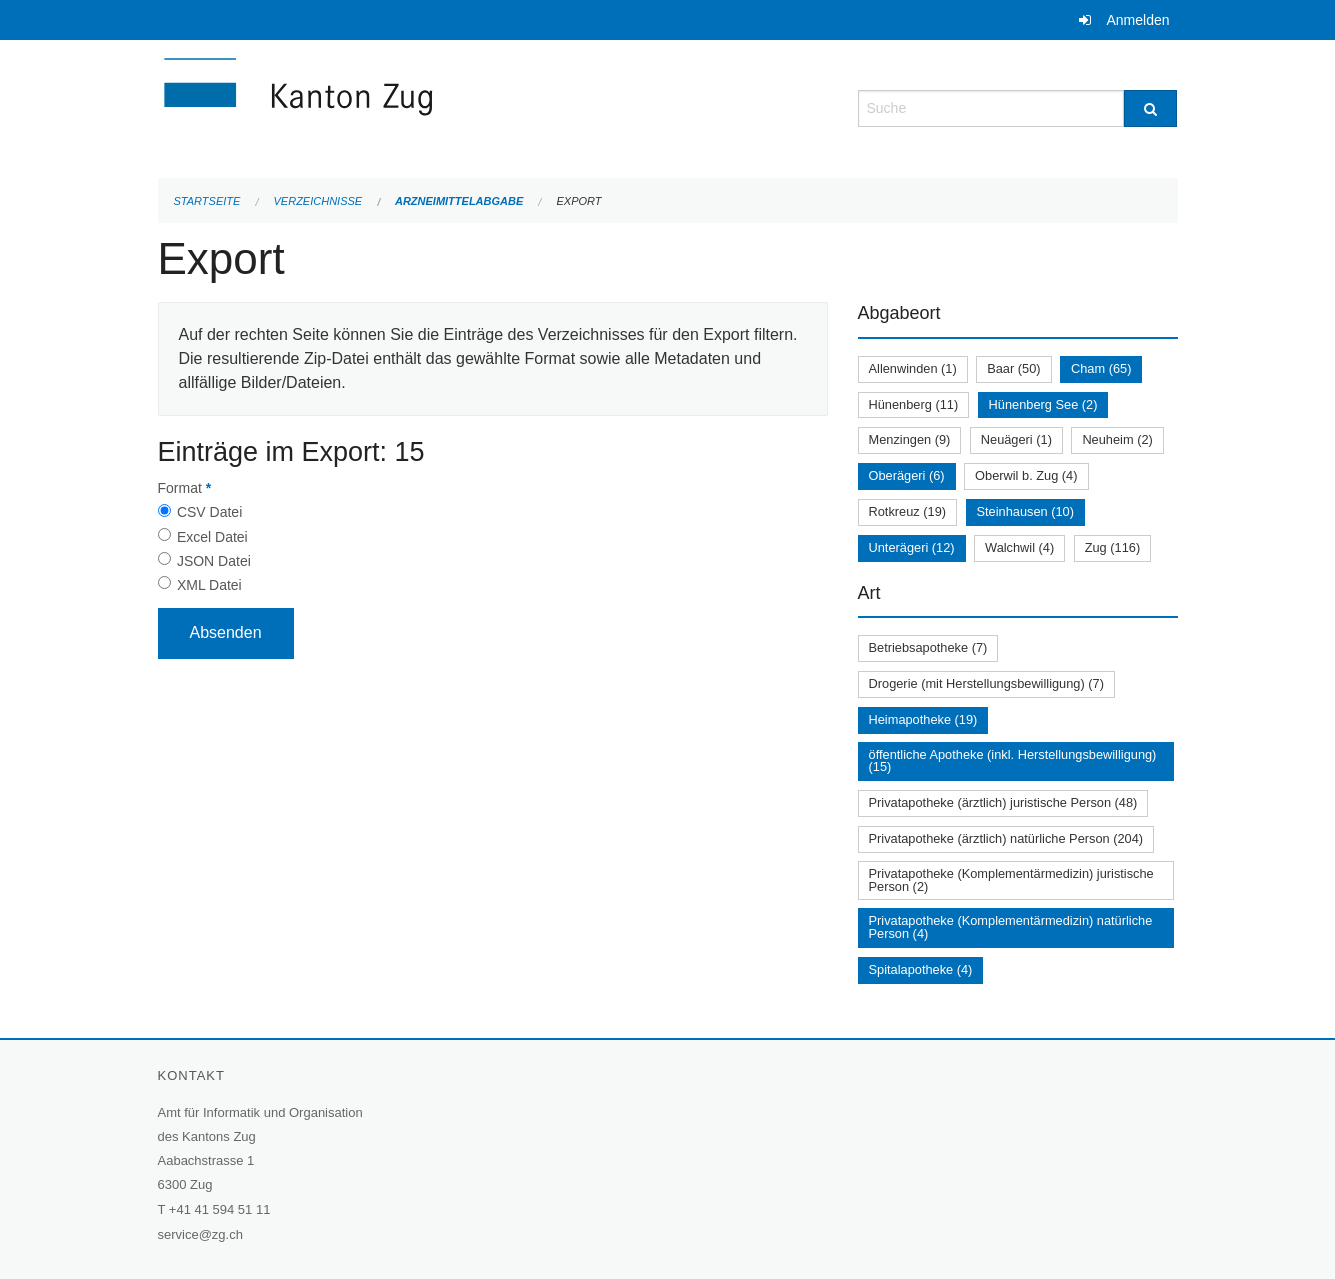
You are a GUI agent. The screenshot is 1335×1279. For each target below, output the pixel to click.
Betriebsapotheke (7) (928, 647)
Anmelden (1137, 20)
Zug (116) (1112, 547)
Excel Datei (212, 537)
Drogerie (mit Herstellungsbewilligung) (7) (986, 683)
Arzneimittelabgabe (459, 201)
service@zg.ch (200, 1234)
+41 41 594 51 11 (220, 1209)
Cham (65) (1101, 368)
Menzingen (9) (910, 439)
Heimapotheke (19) (923, 719)
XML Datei (209, 585)
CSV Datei (209, 512)
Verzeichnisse (318, 201)
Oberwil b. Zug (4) (1026, 475)
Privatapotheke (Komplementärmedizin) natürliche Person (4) (1011, 927)
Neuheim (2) (1117, 439)
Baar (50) (1013, 368)
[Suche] (1150, 108)
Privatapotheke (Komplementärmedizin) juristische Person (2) (1011, 880)
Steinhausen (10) (1025, 511)
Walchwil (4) (1019, 547)
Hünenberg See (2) (1043, 404)
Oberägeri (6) (907, 475)
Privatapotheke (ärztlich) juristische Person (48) (1003, 802)
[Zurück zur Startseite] (418, 106)
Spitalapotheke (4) (921, 969)
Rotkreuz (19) (908, 511)
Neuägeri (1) (1016, 439)
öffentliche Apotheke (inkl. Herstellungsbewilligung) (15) (1013, 761)
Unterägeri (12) (912, 547)
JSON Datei (214, 561)
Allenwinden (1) (913, 368)
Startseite (207, 201)
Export (578, 201)
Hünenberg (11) (914, 404)
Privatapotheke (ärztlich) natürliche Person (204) (1006, 838)
